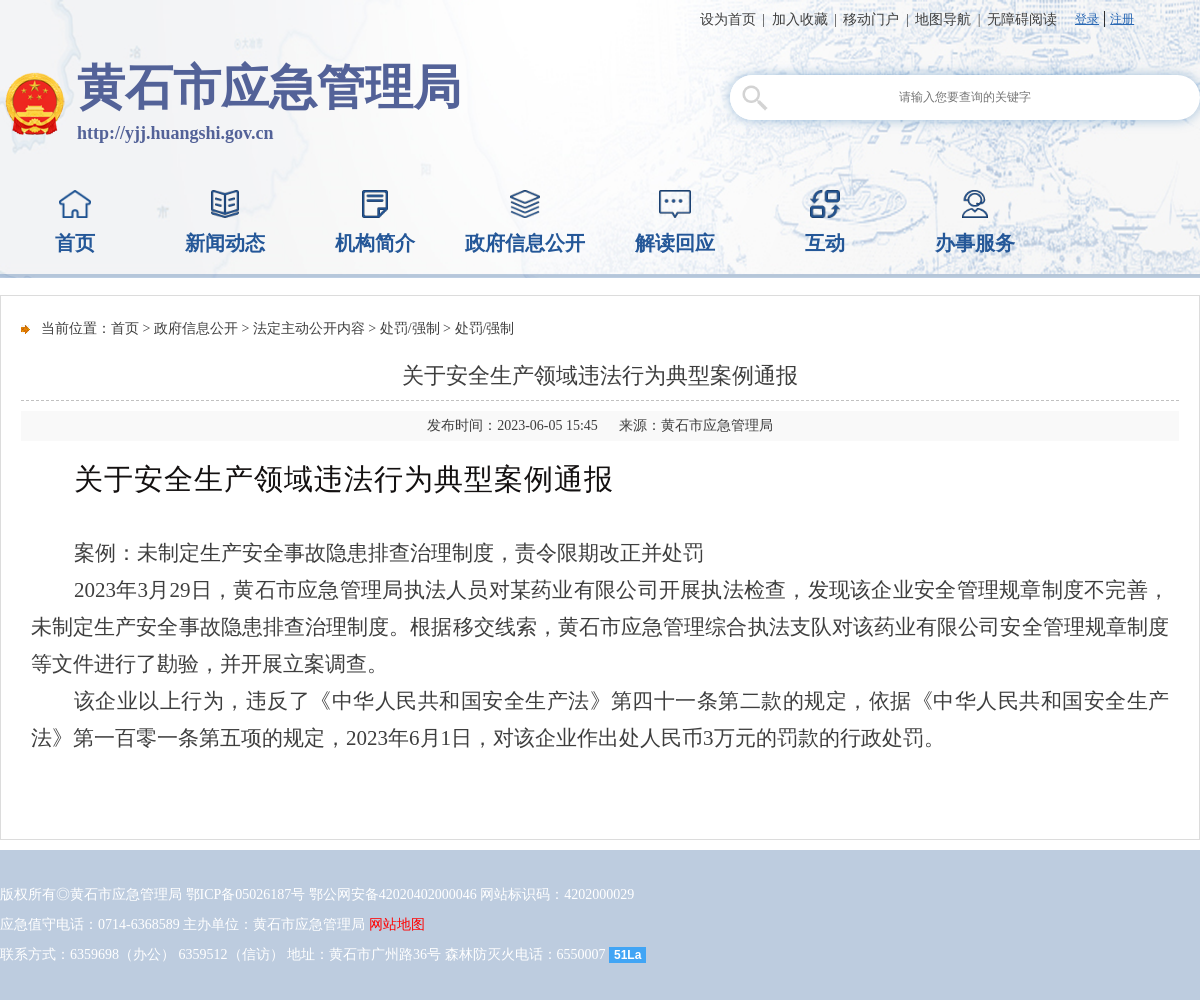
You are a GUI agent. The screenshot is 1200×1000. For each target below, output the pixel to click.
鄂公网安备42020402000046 (393, 894)
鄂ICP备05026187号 (246, 894)
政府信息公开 (196, 328)
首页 (125, 328)
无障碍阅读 (1022, 19)
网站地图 (397, 924)
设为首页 (728, 19)
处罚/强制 (410, 328)
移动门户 (871, 19)
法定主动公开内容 (309, 328)
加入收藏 (800, 19)
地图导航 (943, 19)
